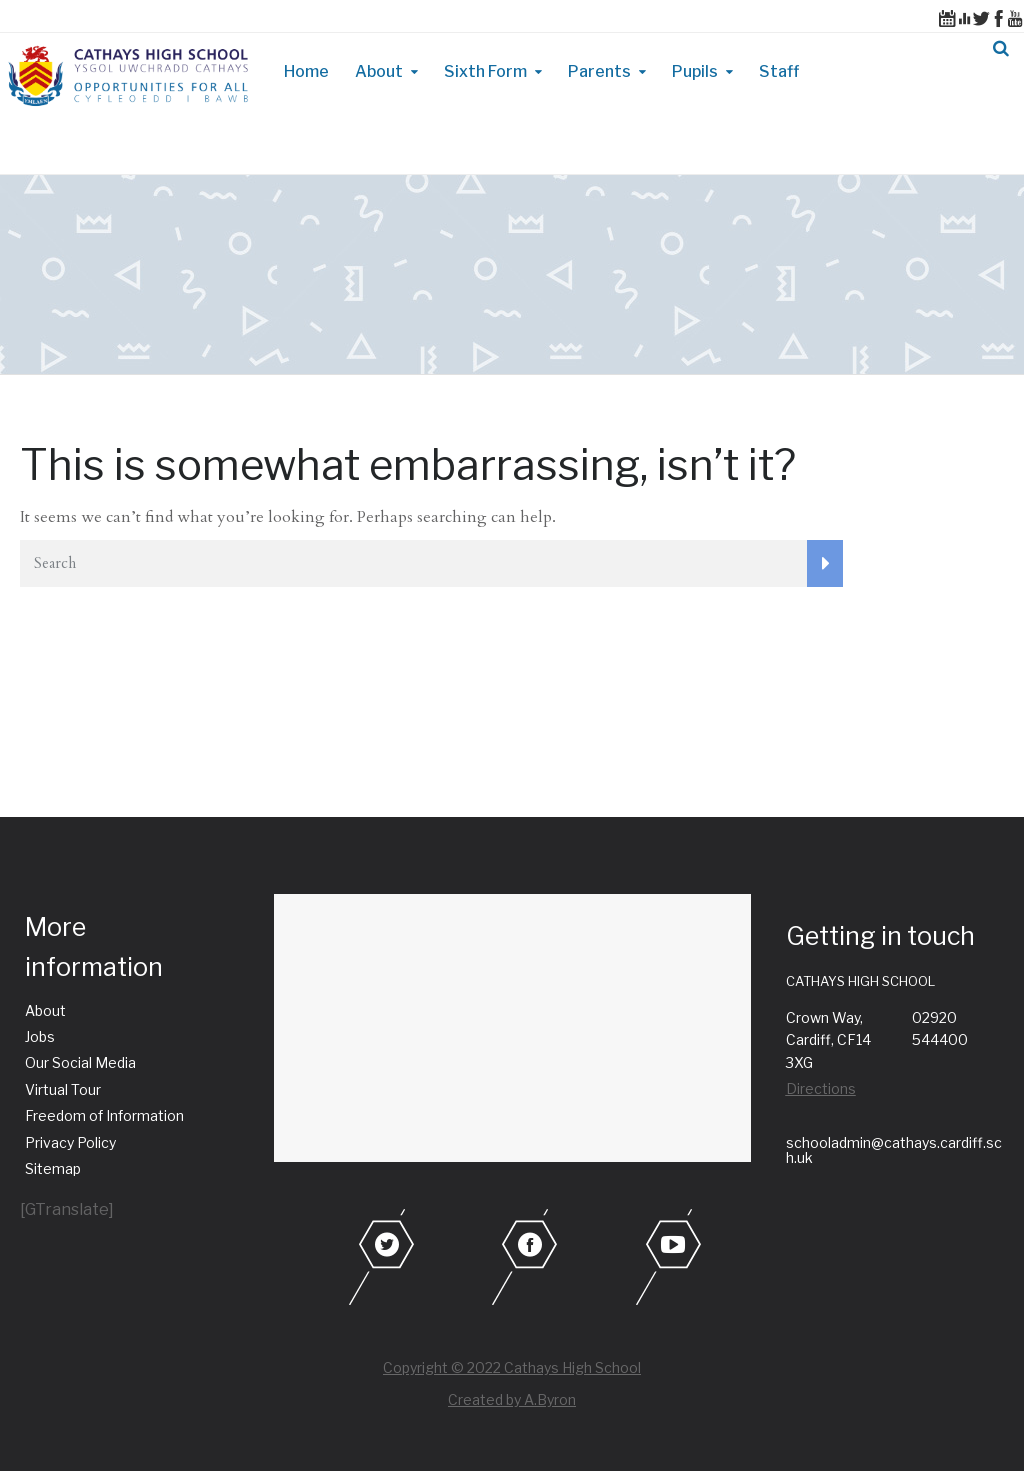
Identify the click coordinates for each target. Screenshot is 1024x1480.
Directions (821, 1088)
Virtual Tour (63, 1089)
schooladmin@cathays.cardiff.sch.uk (894, 1150)
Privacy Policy (70, 1142)
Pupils (695, 71)
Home (306, 71)
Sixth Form (485, 71)
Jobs (40, 1036)
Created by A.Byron (512, 1399)
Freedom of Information (104, 1115)
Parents (599, 71)
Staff (779, 71)
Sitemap (53, 1168)
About (379, 71)
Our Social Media (80, 1062)
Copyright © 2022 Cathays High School (512, 1367)
